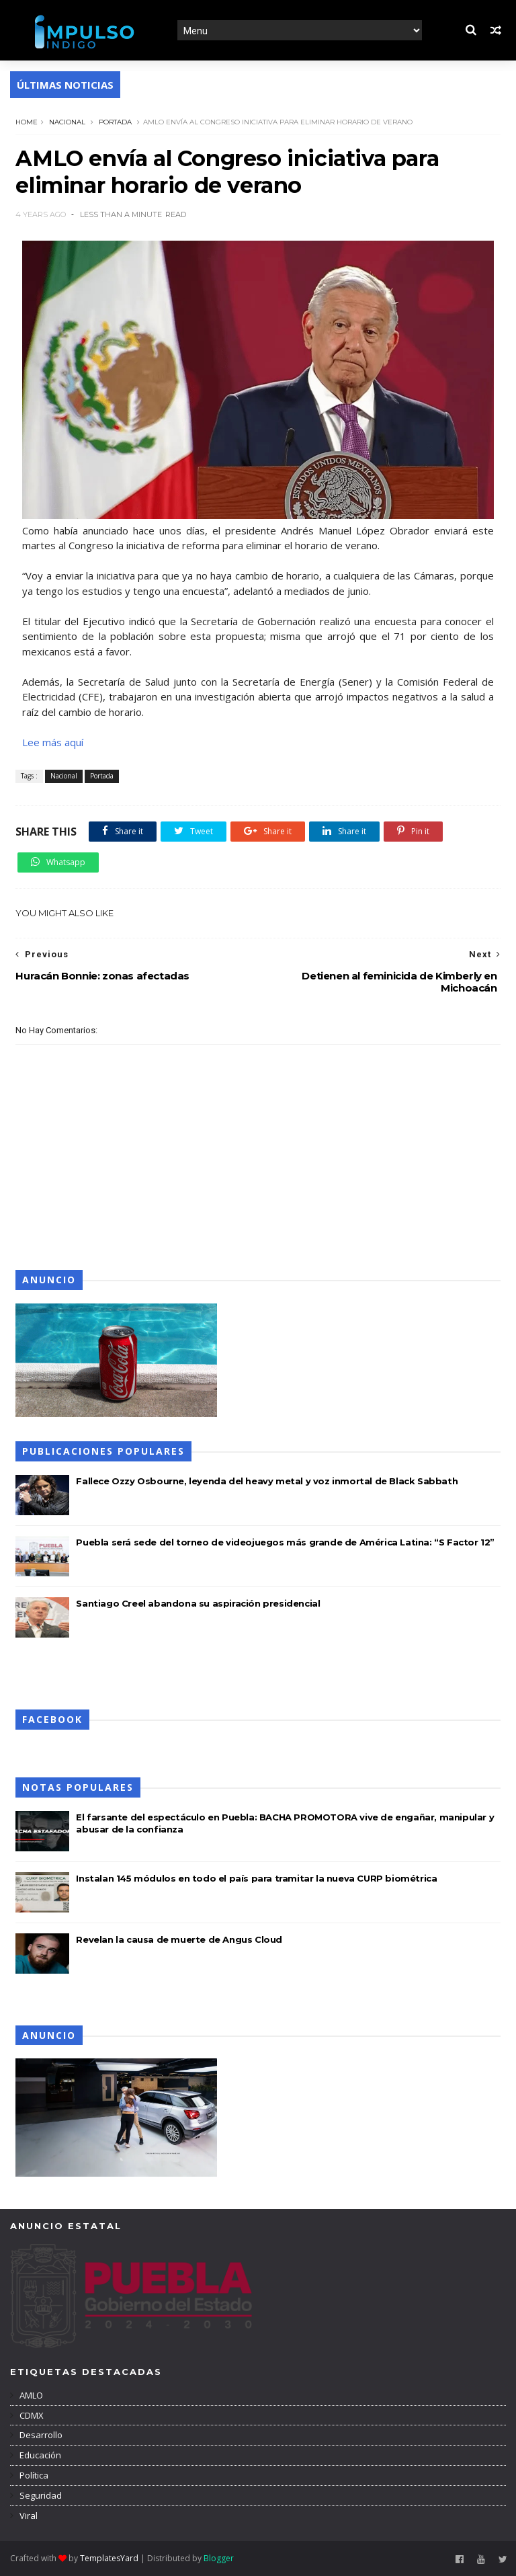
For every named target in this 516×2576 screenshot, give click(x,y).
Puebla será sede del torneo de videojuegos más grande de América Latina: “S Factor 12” (285, 1542)
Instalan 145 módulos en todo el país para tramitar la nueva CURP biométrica (256, 1878)
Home (26, 122)
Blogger (219, 2558)
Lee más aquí (52, 742)
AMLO (30, 2395)
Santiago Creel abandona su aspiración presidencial (198, 1603)
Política (32, 2475)
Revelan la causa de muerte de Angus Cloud (179, 1939)
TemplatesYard (109, 2558)
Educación (39, 2455)
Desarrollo (39, 2435)
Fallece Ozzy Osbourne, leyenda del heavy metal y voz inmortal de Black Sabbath (267, 1481)
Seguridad (39, 2495)
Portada (115, 122)
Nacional (67, 122)
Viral (27, 2515)
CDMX (30, 2415)
